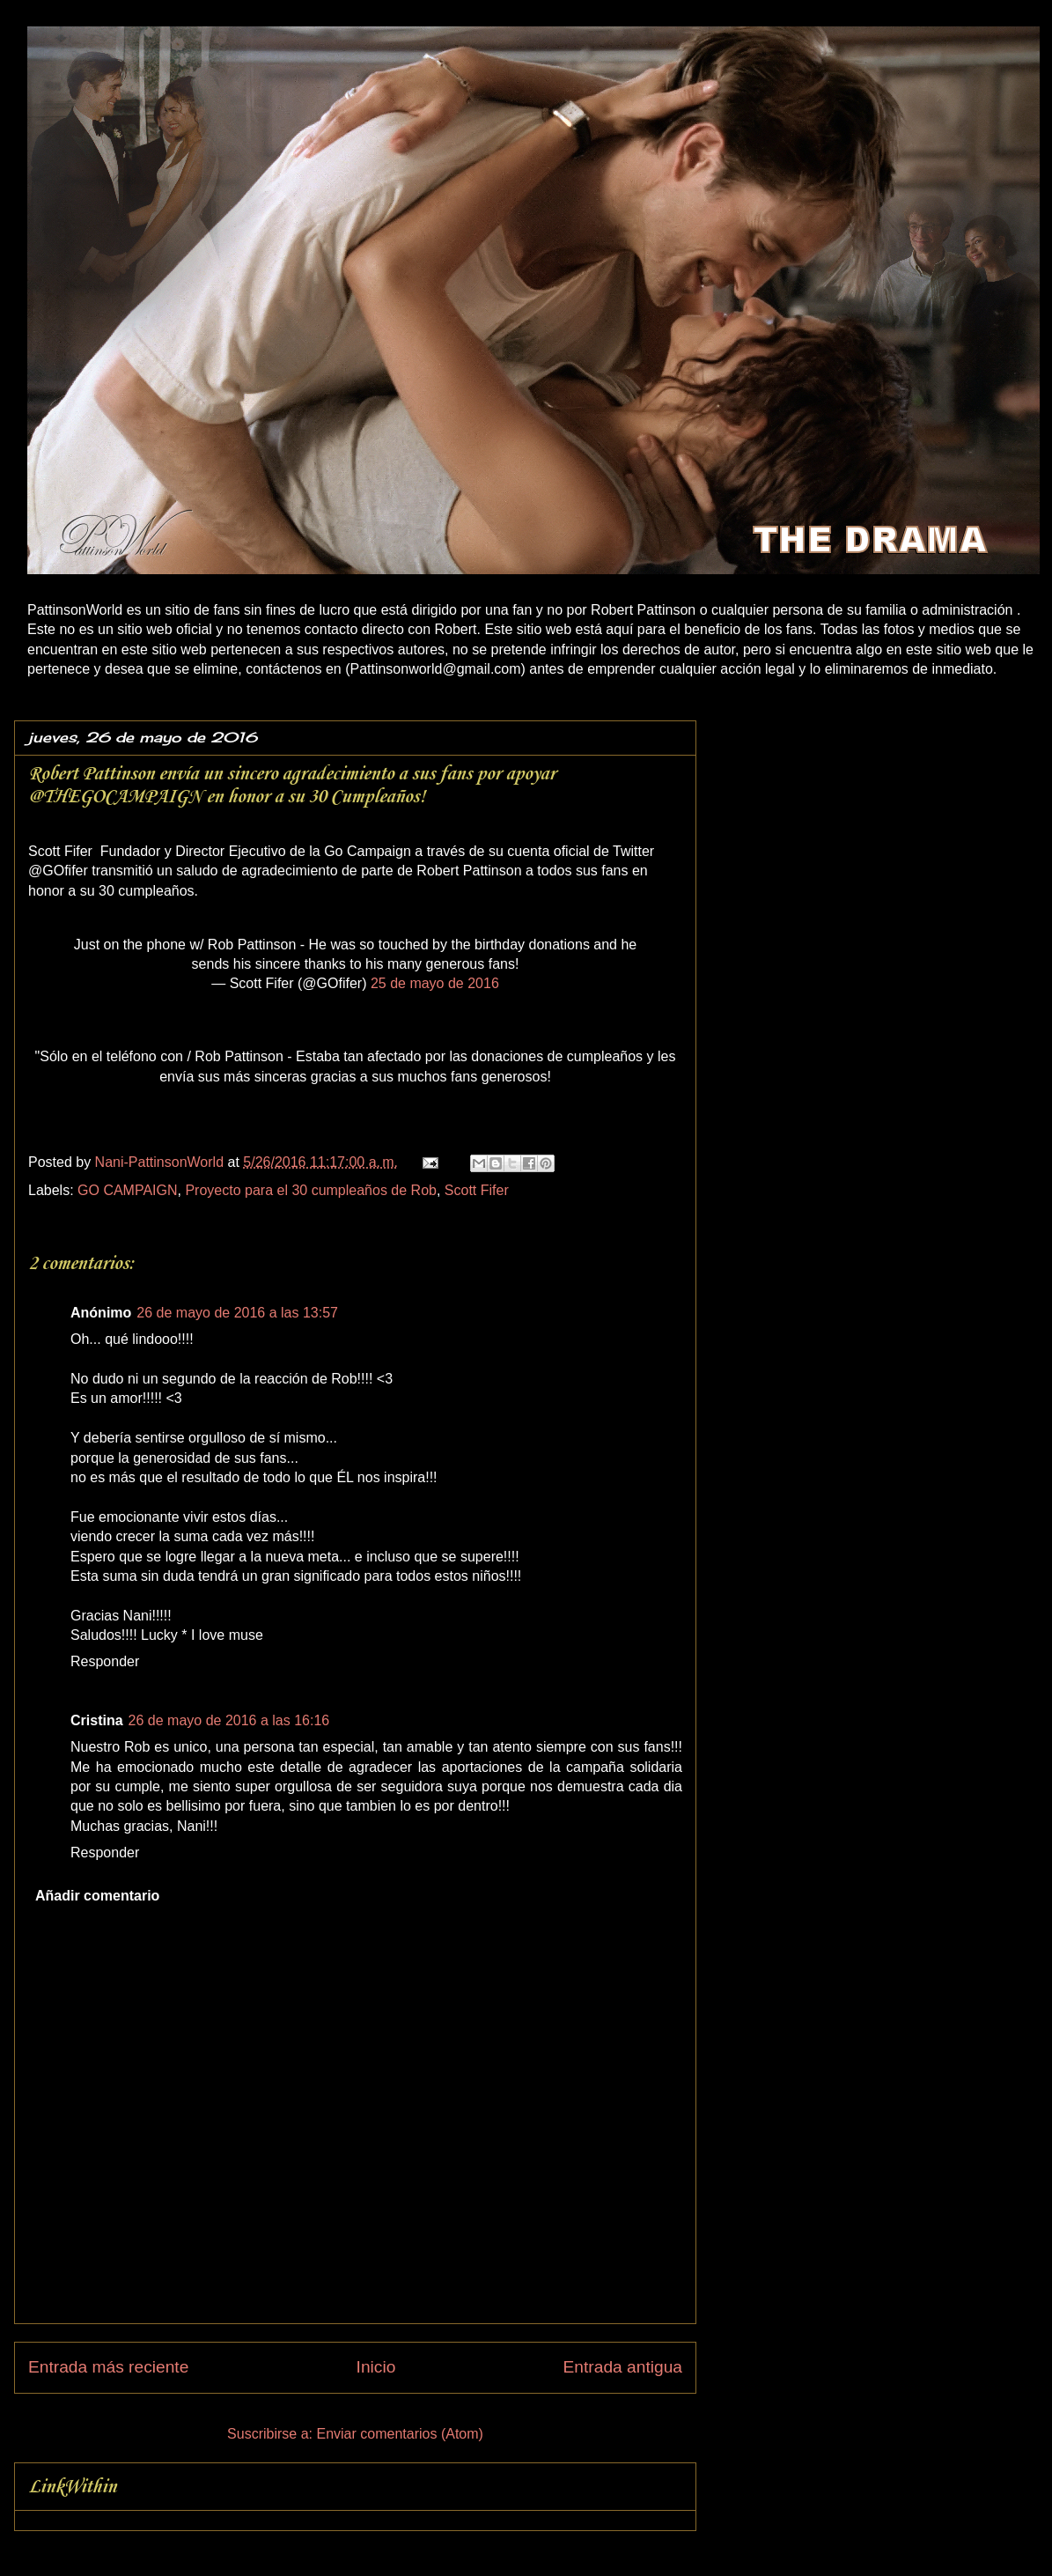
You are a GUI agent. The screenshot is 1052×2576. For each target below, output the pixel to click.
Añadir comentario (97, 1895)
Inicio (376, 2367)
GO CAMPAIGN (127, 1190)
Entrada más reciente (108, 2367)
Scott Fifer (477, 1190)
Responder (104, 1661)
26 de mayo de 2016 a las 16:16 (229, 1720)
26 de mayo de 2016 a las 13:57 (237, 1312)
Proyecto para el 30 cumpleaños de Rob (311, 1190)
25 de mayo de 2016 (435, 983)
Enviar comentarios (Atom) (399, 2433)
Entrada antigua (622, 2367)
